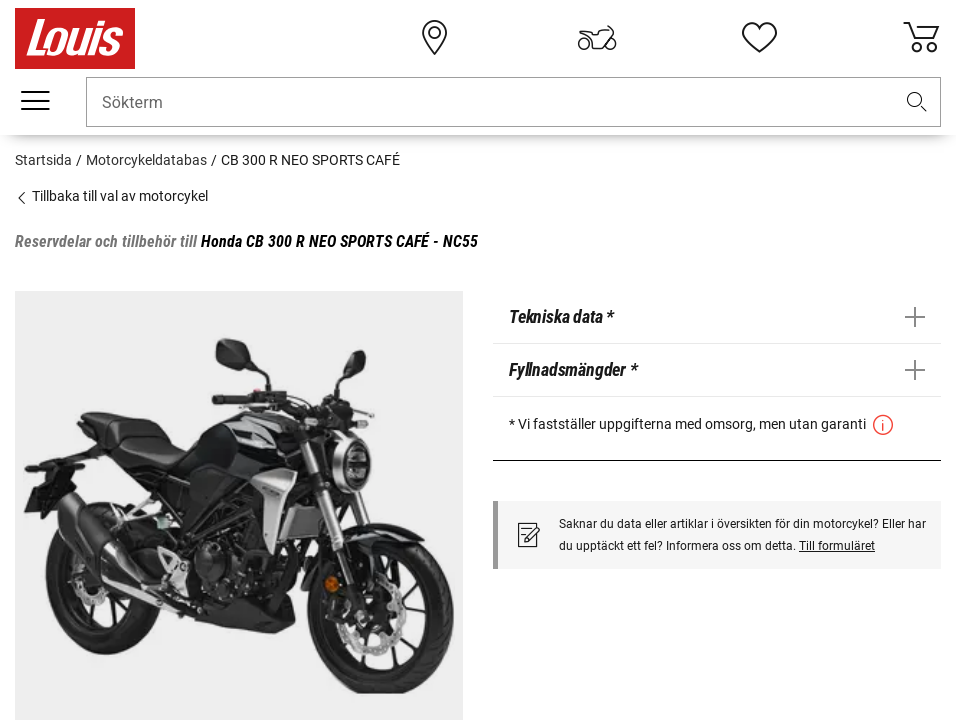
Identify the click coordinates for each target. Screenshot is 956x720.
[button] (917, 102)
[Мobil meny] (35, 101)
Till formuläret (837, 546)
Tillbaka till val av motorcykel (111, 196)
